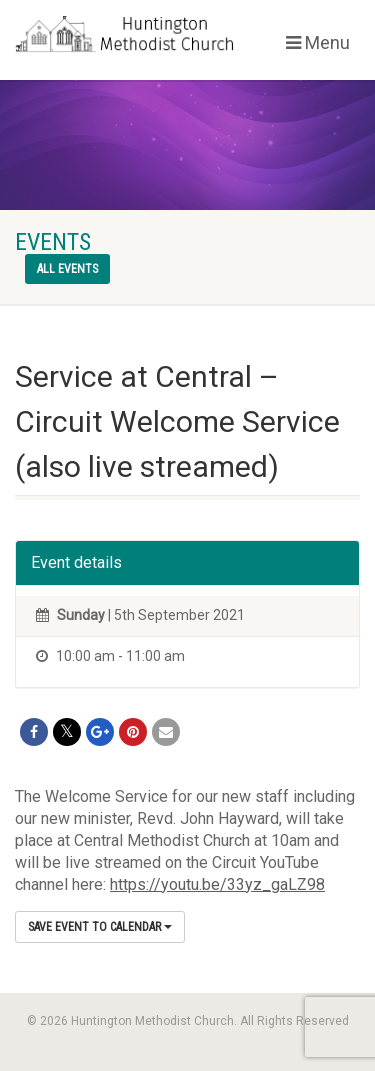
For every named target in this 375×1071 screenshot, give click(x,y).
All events (67, 269)
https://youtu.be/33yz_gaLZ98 (217, 884)
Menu (318, 42)
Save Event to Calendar (100, 927)
